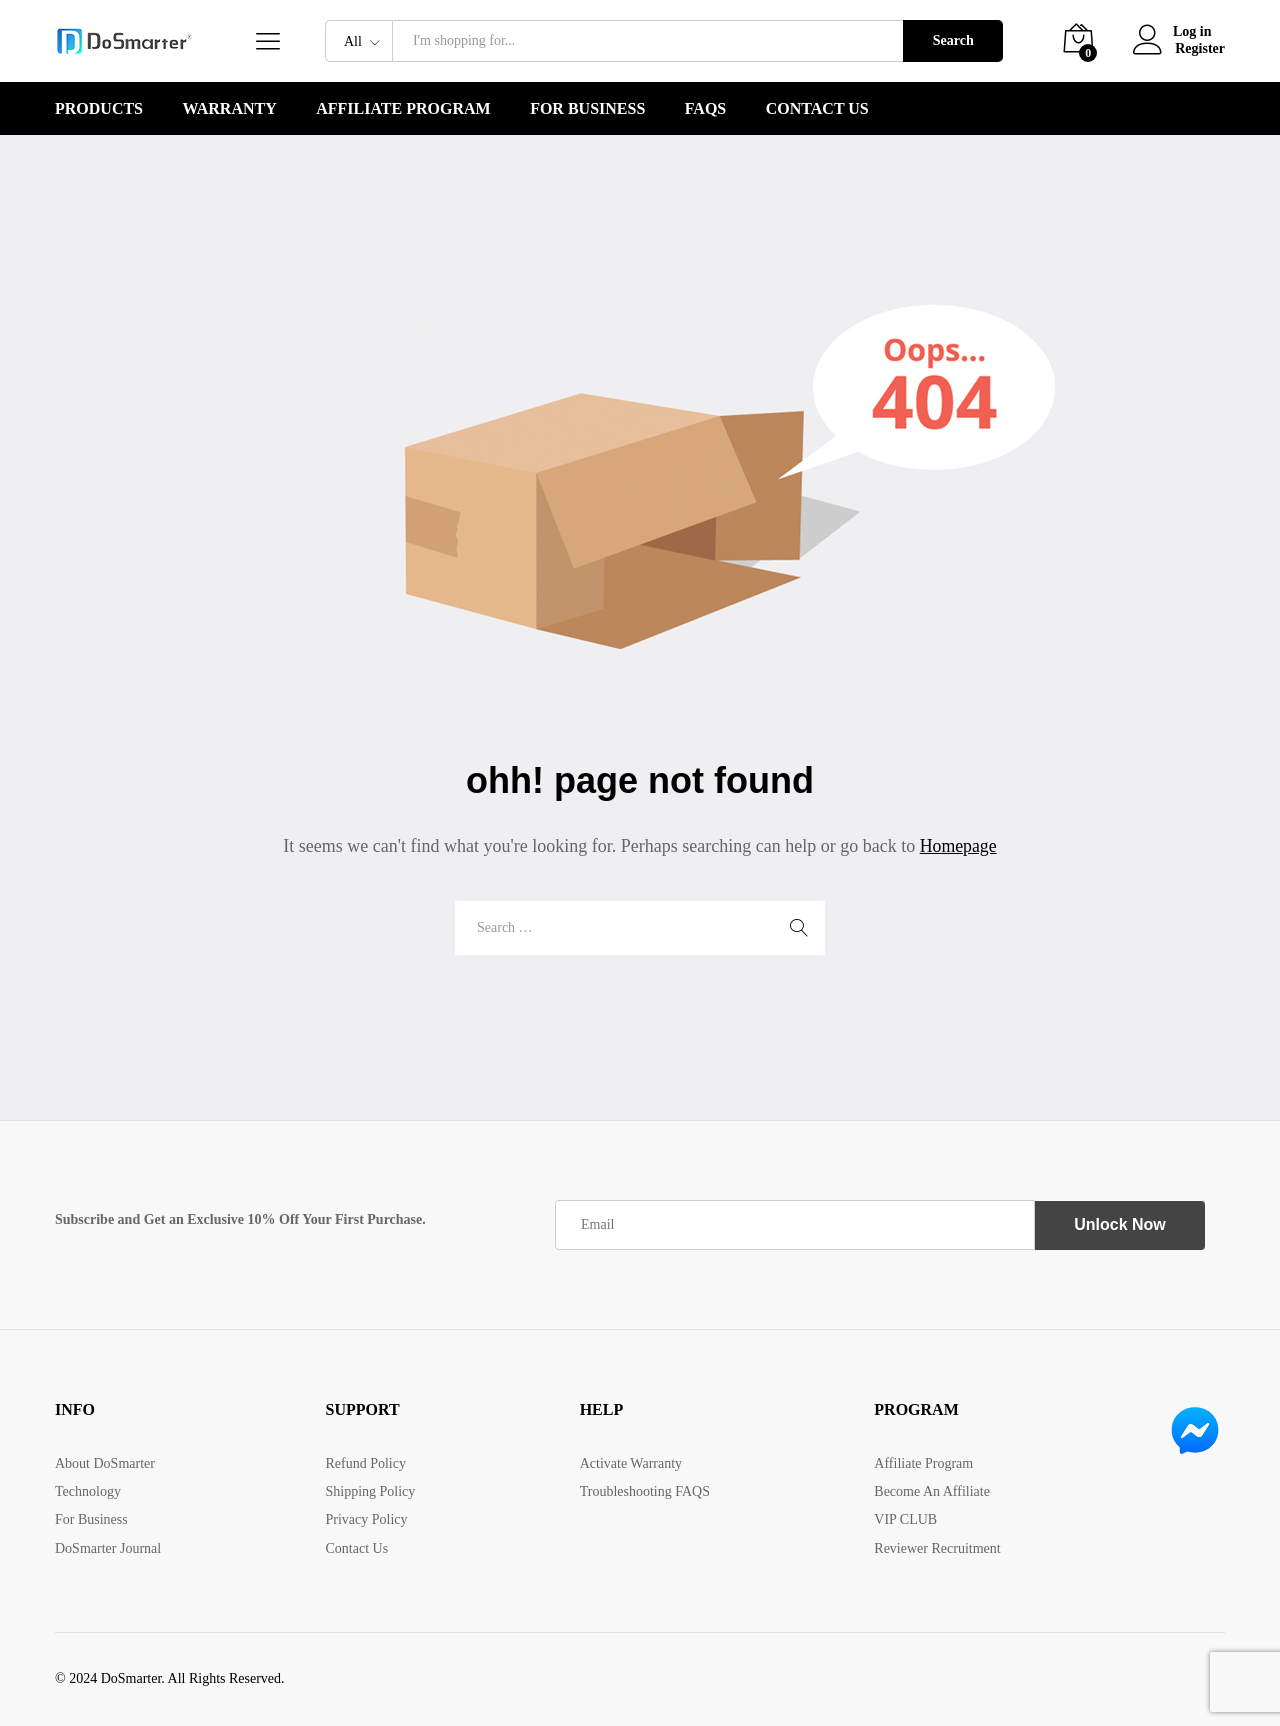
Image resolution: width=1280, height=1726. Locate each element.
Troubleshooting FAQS (645, 1491)
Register (1200, 48)
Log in (1173, 32)
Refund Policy (365, 1463)
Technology (88, 1491)
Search (953, 40)
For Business (587, 109)
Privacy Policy (366, 1519)
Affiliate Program (403, 109)
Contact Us (817, 109)
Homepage (958, 846)
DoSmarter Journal (108, 1548)
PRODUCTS (99, 109)
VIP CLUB (905, 1519)
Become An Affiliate (932, 1491)
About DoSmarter (105, 1463)
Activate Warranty (631, 1463)
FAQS (705, 109)
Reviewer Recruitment (937, 1548)
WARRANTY (230, 109)
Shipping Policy (370, 1491)
